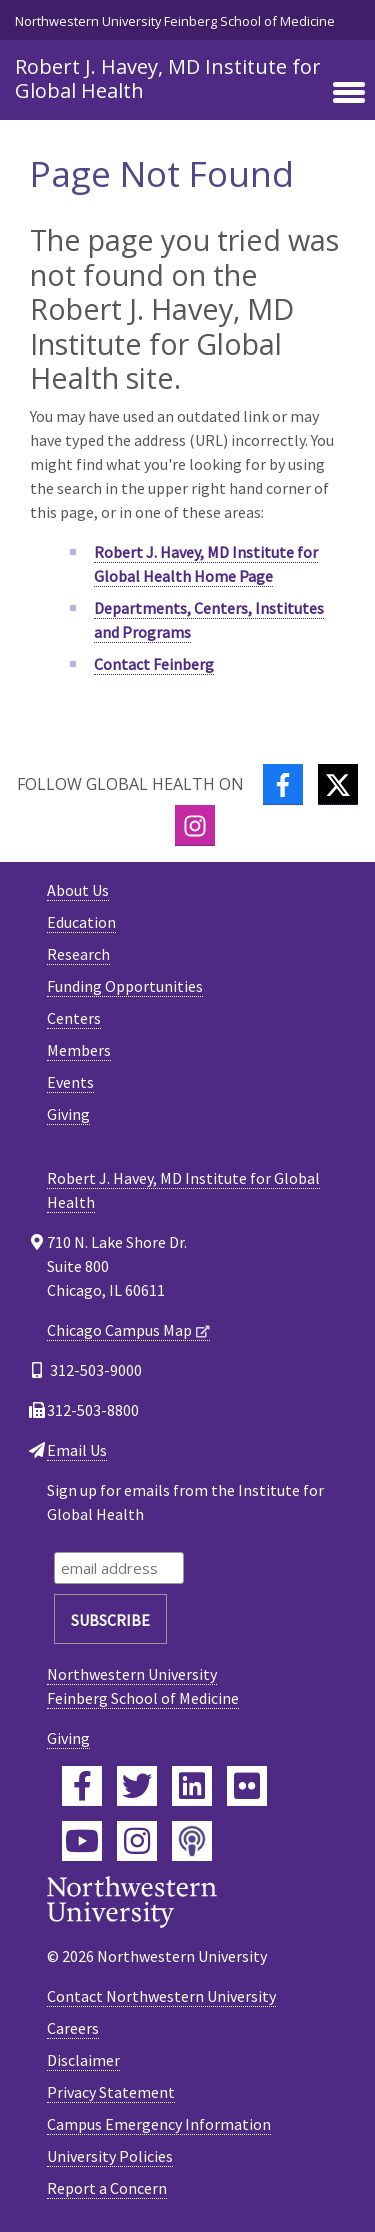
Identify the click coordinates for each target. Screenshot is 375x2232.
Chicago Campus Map (119, 1330)
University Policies (110, 2156)
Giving (68, 1114)
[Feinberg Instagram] (137, 1841)
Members (79, 1050)
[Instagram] (195, 825)
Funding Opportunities (125, 986)
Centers (74, 1018)
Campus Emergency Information (159, 2124)
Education (81, 922)
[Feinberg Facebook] (82, 1786)
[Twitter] (338, 784)
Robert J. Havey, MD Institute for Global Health (168, 78)
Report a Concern (107, 2188)
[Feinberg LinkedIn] (192, 1786)
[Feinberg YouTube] (82, 1841)
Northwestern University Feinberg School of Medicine (175, 21)
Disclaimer (83, 2060)
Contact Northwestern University (161, 1996)
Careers (73, 2028)
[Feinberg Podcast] (192, 1841)
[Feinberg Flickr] (247, 1786)
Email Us (77, 1450)
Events (70, 1082)
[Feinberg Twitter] (137, 1786)
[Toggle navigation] (349, 94)
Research (78, 954)
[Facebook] (283, 784)
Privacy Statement (111, 2092)
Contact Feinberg (154, 664)
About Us (78, 890)
